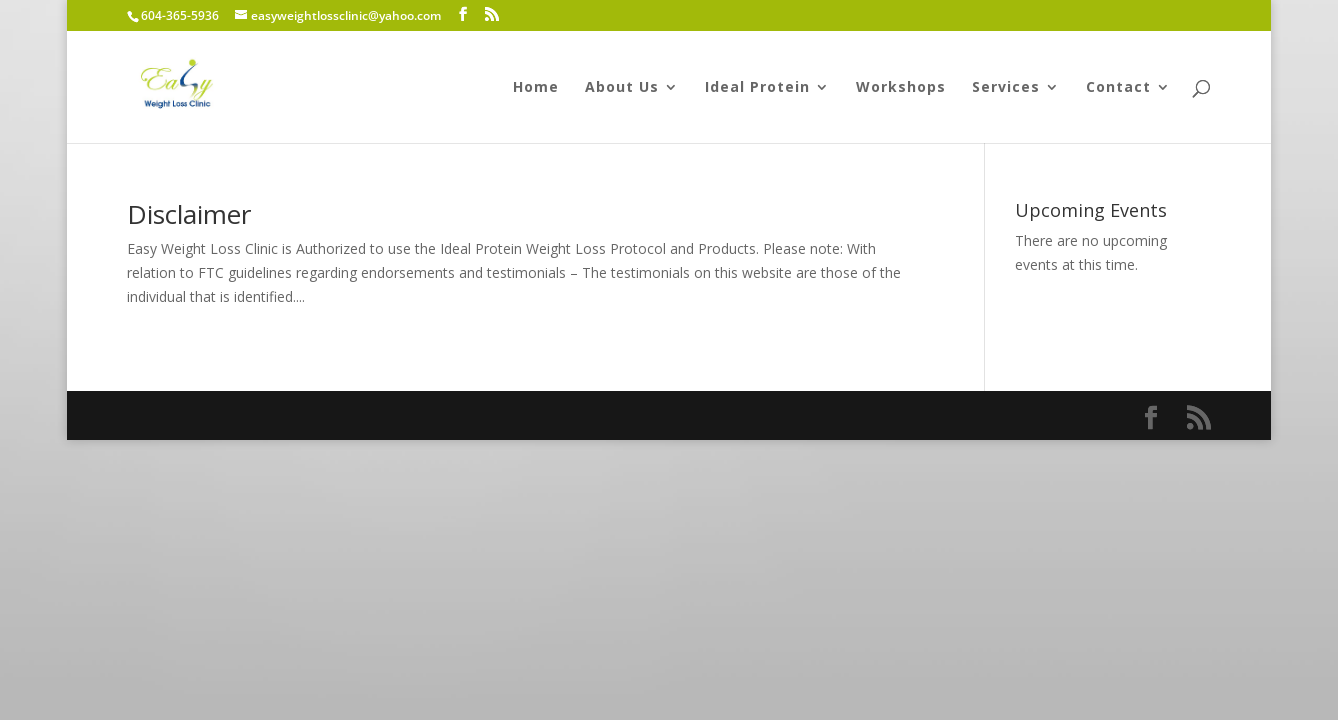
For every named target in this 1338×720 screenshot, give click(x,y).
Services (1006, 88)
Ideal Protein (757, 88)
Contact (1118, 88)
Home (536, 88)
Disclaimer (189, 214)
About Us (622, 88)
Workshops (901, 88)
